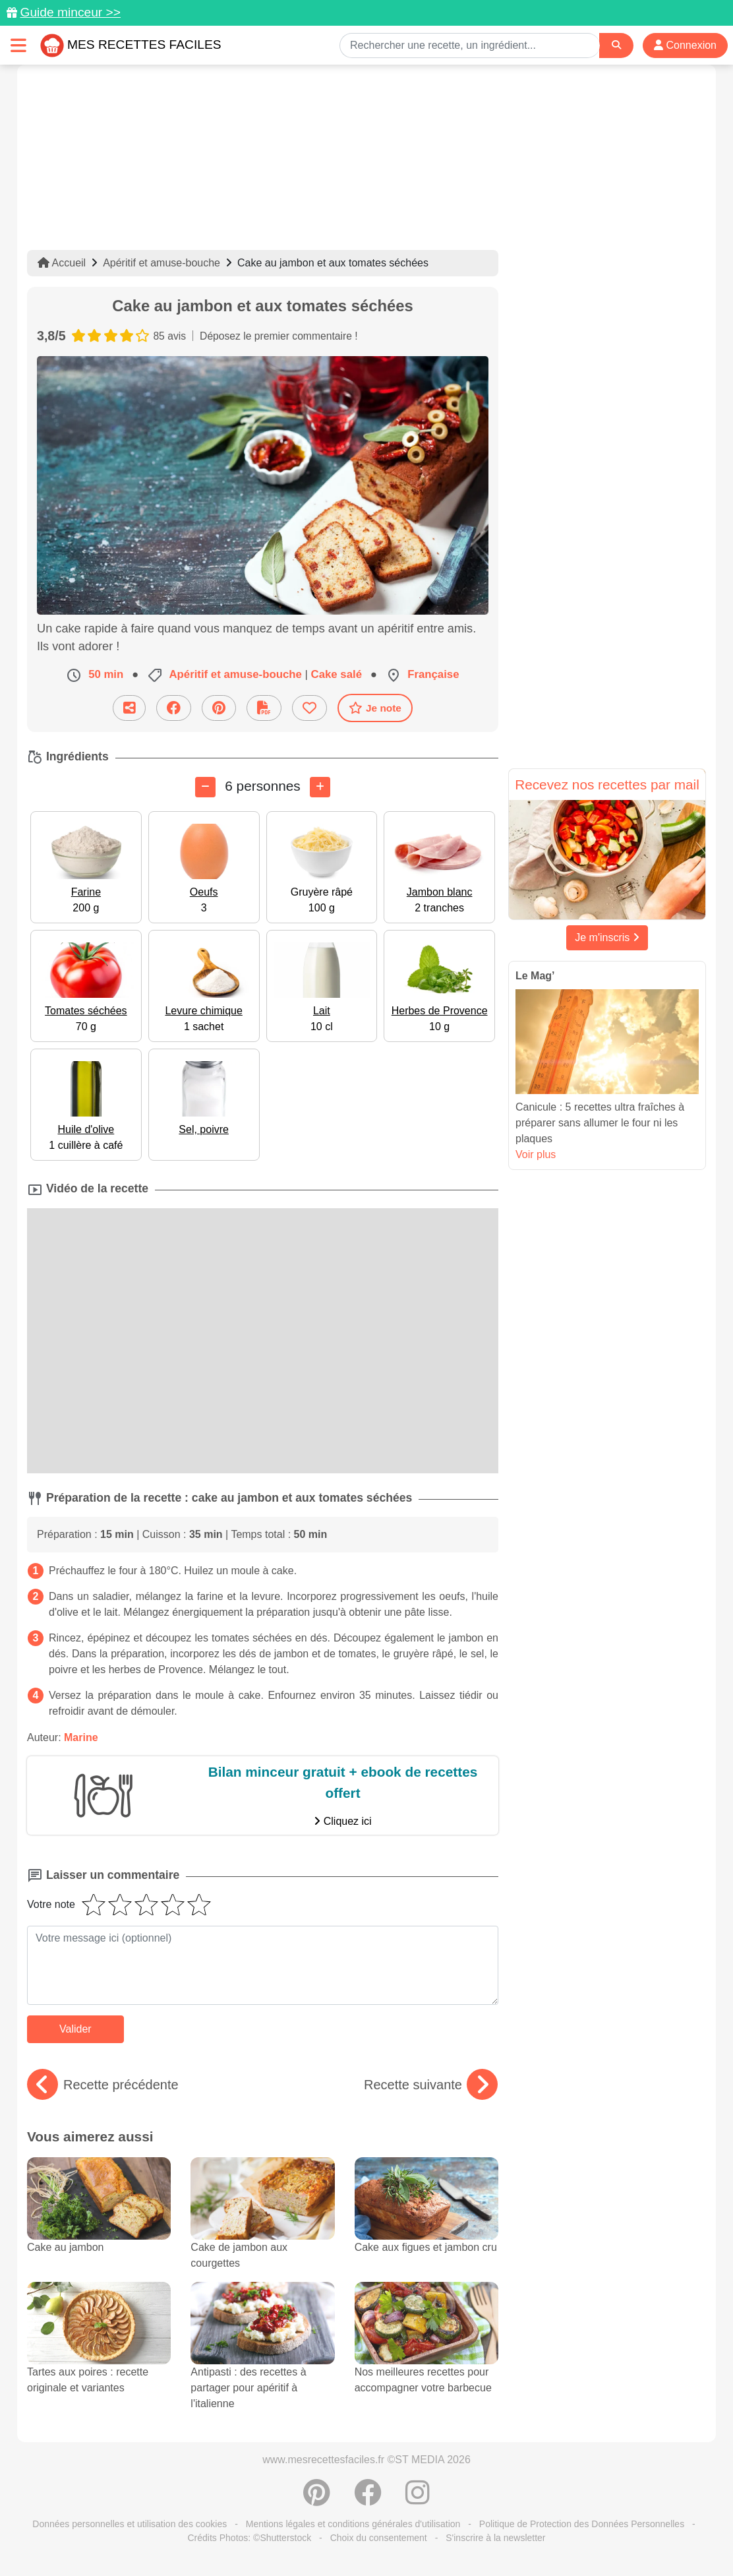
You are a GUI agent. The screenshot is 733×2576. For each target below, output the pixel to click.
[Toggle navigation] (18, 45)
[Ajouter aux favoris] (309, 708)
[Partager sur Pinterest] (219, 708)
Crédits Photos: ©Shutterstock (249, 2537)
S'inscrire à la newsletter (495, 2537)
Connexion (685, 45)
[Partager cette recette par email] (129, 708)
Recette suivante (431, 2085)
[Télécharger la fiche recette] (264, 708)
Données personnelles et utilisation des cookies (129, 2524)
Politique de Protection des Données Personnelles (581, 2524)
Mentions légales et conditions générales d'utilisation (353, 2524)
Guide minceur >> (70, 12)
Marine (81, 1737)
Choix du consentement (378, 2537)
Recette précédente (103, 2085)
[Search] (616, 45)
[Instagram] (417, 2499)
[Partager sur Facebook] (173, 708)
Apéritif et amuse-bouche (161, 262)
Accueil (62, 262)
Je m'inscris (607, 937)
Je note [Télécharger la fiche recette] (375, 708)
